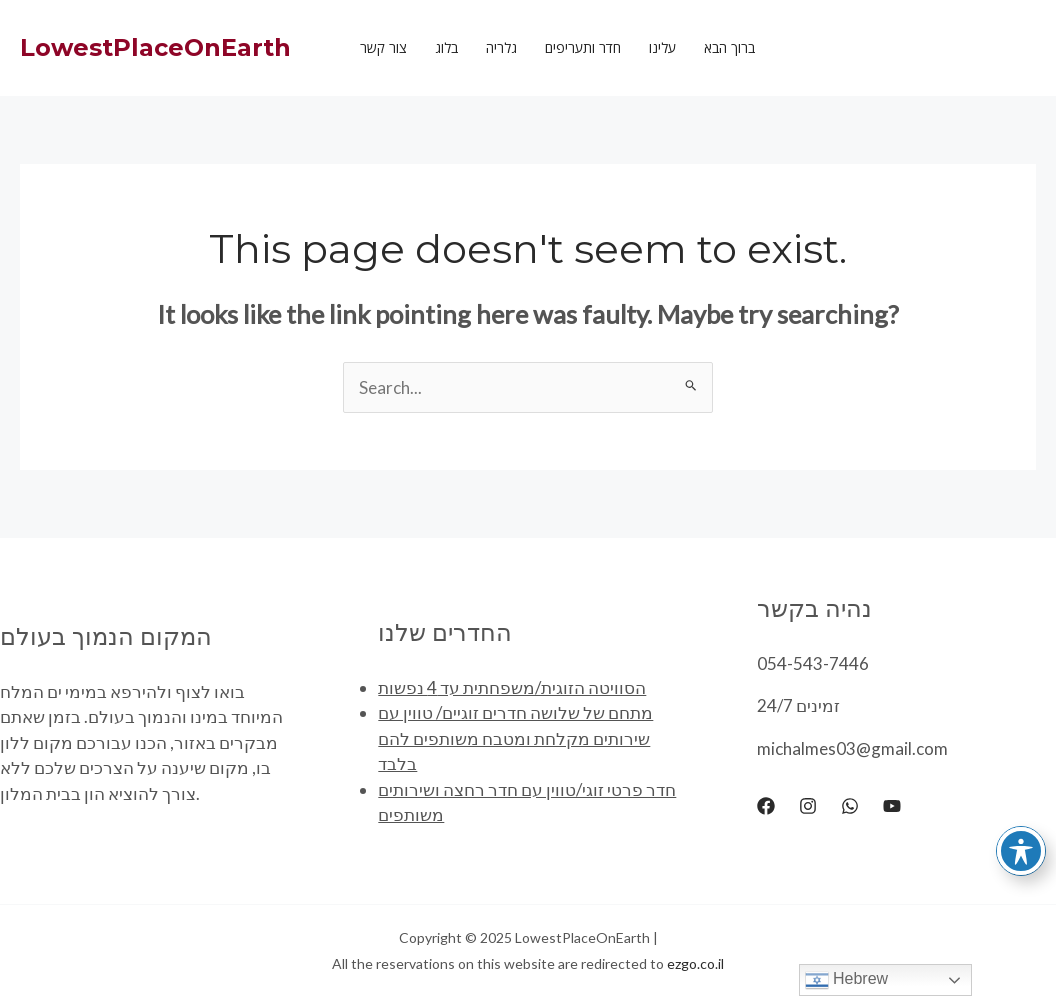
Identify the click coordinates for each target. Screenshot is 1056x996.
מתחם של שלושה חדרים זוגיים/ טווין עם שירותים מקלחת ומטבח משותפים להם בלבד (515, 738)
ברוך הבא (729, 47)
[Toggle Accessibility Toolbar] (1021, 851)
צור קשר (383, 47)
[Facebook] (766, 806)
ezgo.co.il (695, 963)
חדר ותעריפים (583, 47)
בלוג (446, 47)
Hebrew (847, 980)
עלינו (662, 47)
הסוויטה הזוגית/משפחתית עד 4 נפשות (512, 687)
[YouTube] (892, 806)
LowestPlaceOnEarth (155, 47)
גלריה (501, 47)
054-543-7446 (813, 663)
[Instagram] (808, 806)
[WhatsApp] (850, 806)
